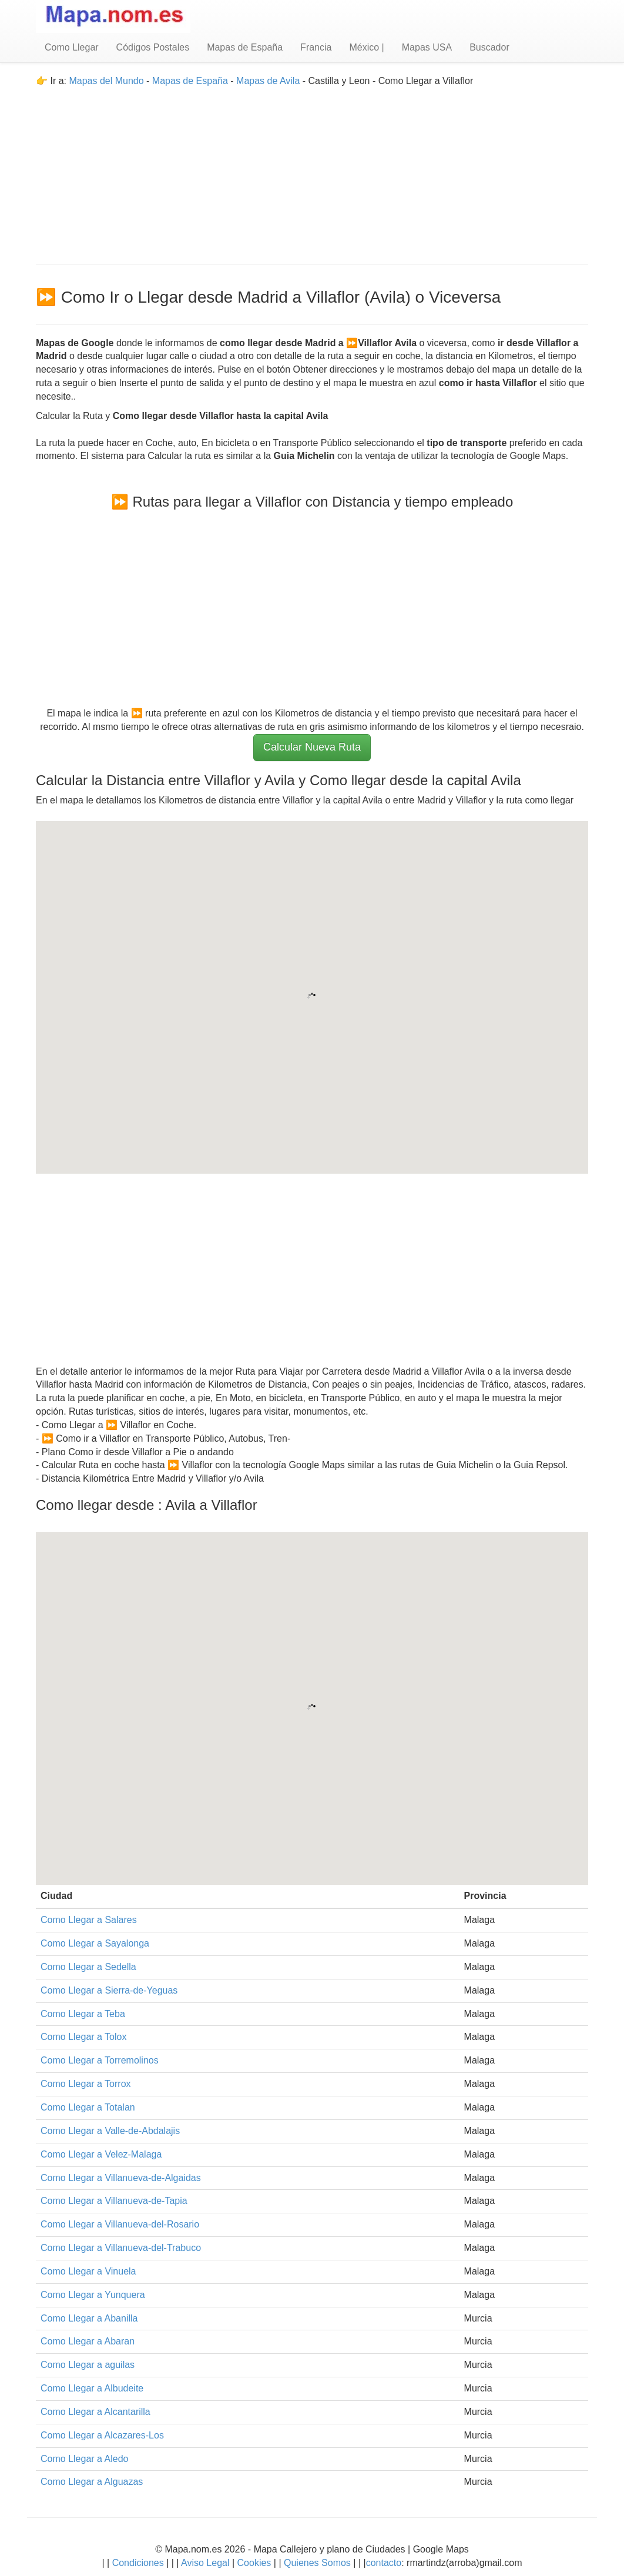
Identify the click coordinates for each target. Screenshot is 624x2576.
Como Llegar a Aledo (84, 2459)
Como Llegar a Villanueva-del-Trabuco (121, 2248)
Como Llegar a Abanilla (89, 2318)
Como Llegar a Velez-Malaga (101, 2154)
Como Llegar (72, 47)
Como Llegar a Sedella (88, 1967)
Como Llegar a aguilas (88, 2365)
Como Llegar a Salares (89, 1920)
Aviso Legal (205, 2563)
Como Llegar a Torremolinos (100, 2060)
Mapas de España (245, 47)
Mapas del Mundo (106, 81)
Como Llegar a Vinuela (88, 2271)
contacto (383, 2563)
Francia (315, 47)
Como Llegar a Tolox (83, 2037)
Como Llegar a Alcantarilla (95, 2412)
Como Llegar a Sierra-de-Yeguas (109, 1990)
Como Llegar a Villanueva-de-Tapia (114, 2201)
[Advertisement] (312, 170)
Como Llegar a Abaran (88, 2341)
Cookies (255, 2563)
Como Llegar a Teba (83, 2014)
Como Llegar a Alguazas (92, 2482)
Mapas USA (427, 47)
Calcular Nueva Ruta (312, 747)
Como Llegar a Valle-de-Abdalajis (110, 2131)
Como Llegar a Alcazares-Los (102, 2435)
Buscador (489, 47)
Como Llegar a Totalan (88, 2107)
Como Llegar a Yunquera (93, 2295)
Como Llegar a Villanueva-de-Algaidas (121, 2178)
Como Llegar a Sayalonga (95, 1943)
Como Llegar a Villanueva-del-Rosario (120, 2224)
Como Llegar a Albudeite (92, 2388)
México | (366, 47)
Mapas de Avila (268, 81)
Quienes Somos (317, 2563)
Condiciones (138, 2563)
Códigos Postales (153, 47)
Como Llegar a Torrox (86, 2084)
